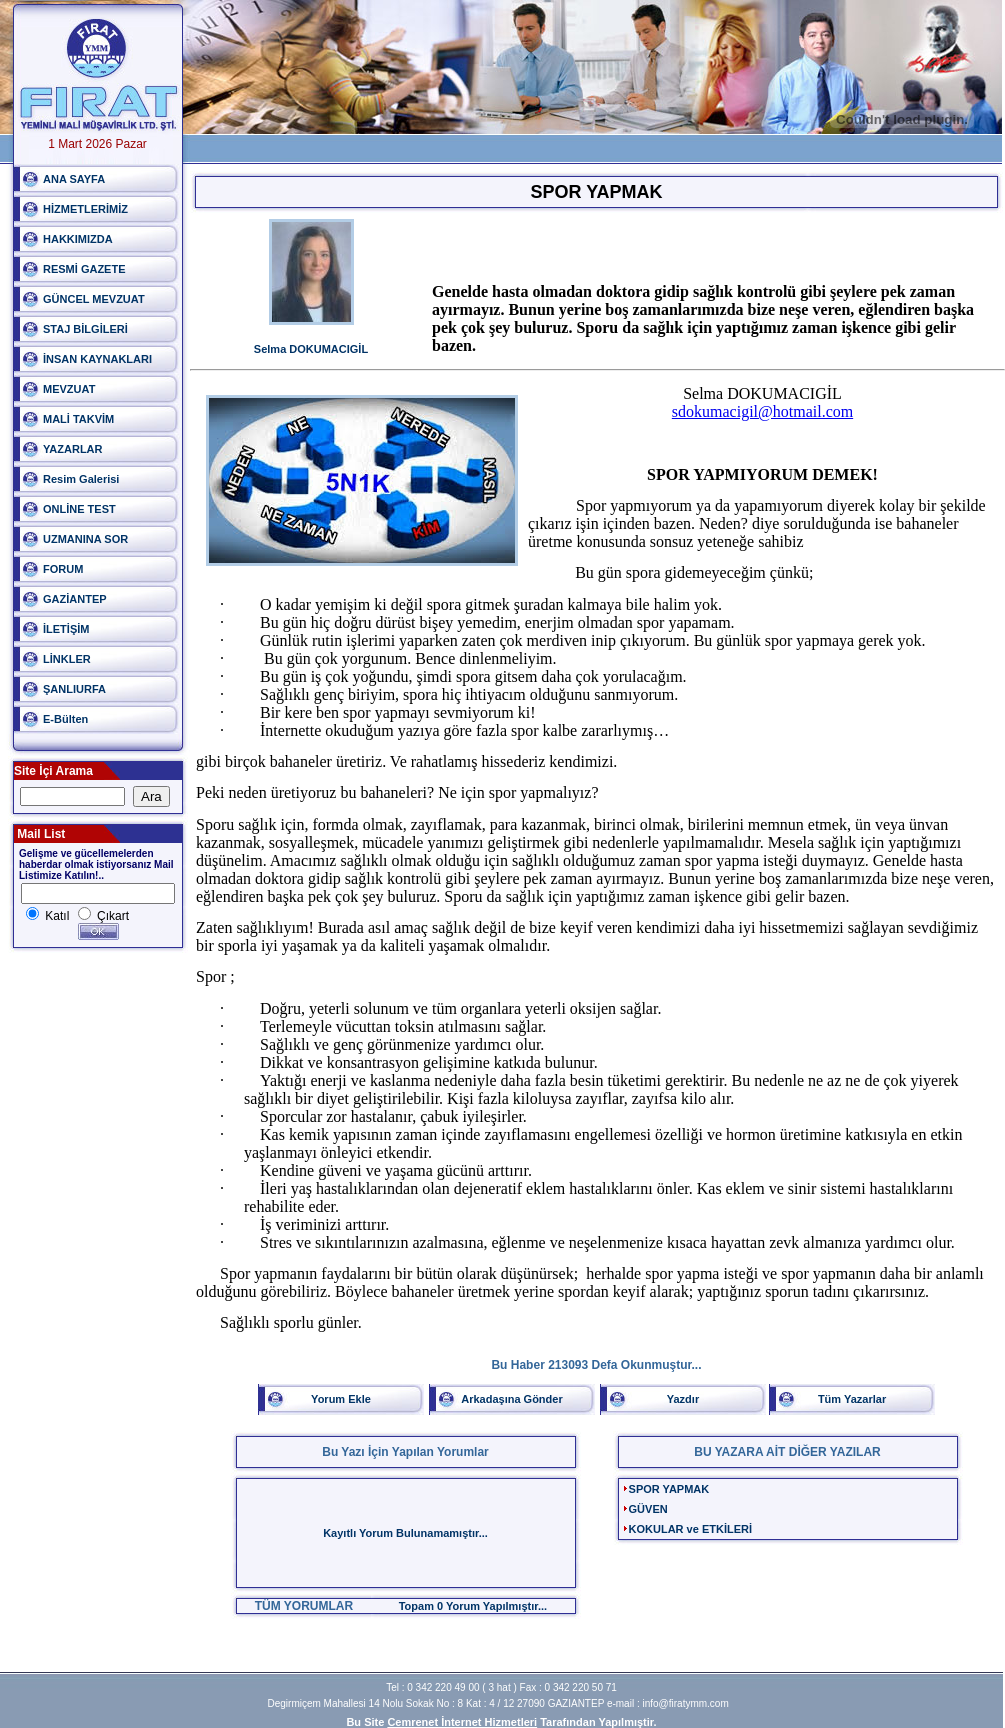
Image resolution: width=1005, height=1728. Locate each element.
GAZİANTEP (75, 599)
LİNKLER (67, 659)
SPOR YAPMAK (669, 1489)
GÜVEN (648, 1509)
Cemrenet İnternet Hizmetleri (462, 1722)
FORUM (63, 569)
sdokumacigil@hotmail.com (762, 411)
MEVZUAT (69, 389)
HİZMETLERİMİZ (85, 209)
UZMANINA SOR (85, 539)
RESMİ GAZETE (84, 269)
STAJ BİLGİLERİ (85, 329)
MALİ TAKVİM (78, 419)
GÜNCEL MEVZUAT (94, 299)
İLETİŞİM (66, 629)
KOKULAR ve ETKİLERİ (690, 1529)
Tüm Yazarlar (852, 1399)
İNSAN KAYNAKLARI (97, 359)
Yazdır (683, 1399)
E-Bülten (65, 719)
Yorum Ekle (341, 1399)
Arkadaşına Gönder (511, 1399)
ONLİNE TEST (79, 509)
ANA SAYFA (74, 179)
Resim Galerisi (81, 479)
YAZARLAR (73, 449)
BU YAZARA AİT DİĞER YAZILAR (787, 1452)
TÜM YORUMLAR (304, 1606)
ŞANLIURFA (74, 689)
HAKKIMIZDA (78, 239)
